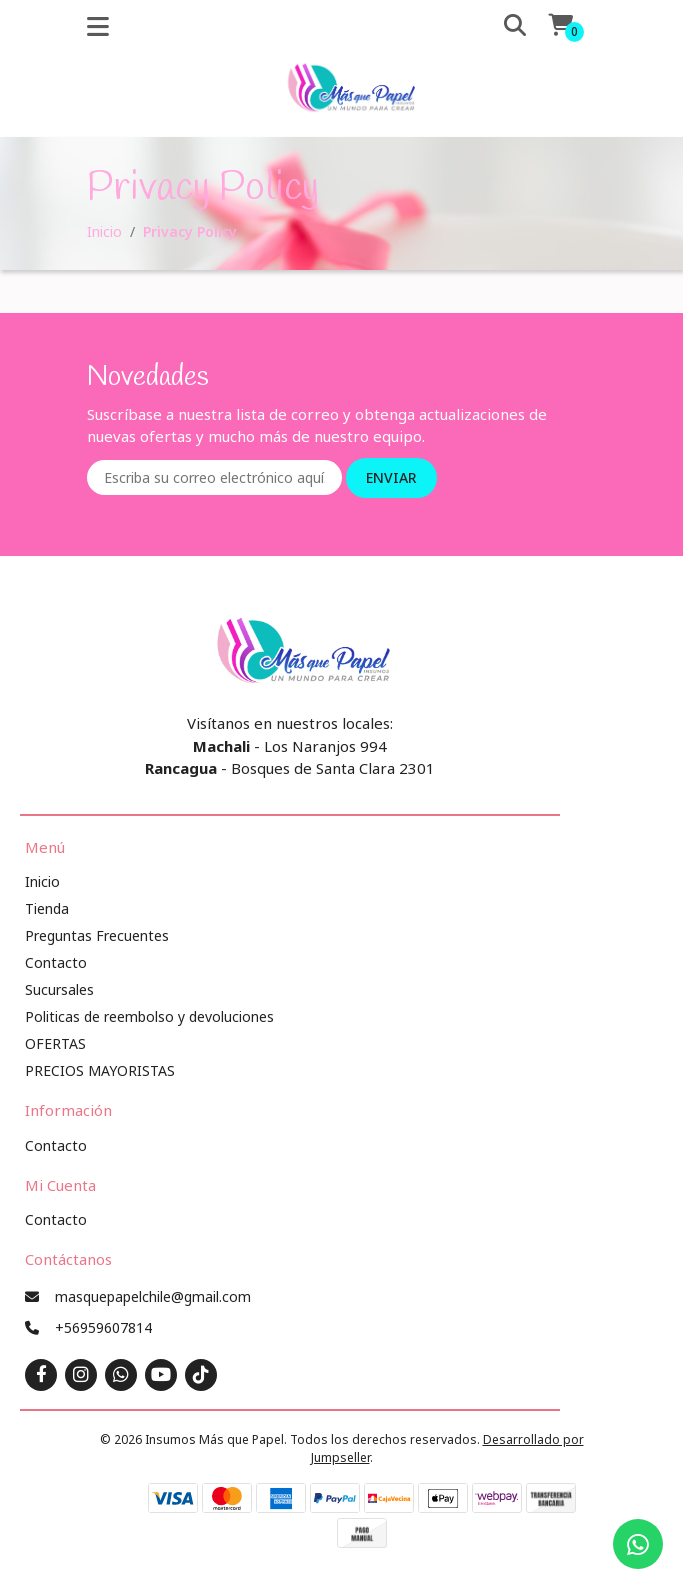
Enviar (391, 477)
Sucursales (59, 989)
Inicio (104, 231)
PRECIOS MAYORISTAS (100, 1070)
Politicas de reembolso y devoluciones (149, 1016)
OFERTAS (55, 1043)
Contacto (56, 962)
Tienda (47, 908)
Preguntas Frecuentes (97, 935)
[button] (500, 26)
